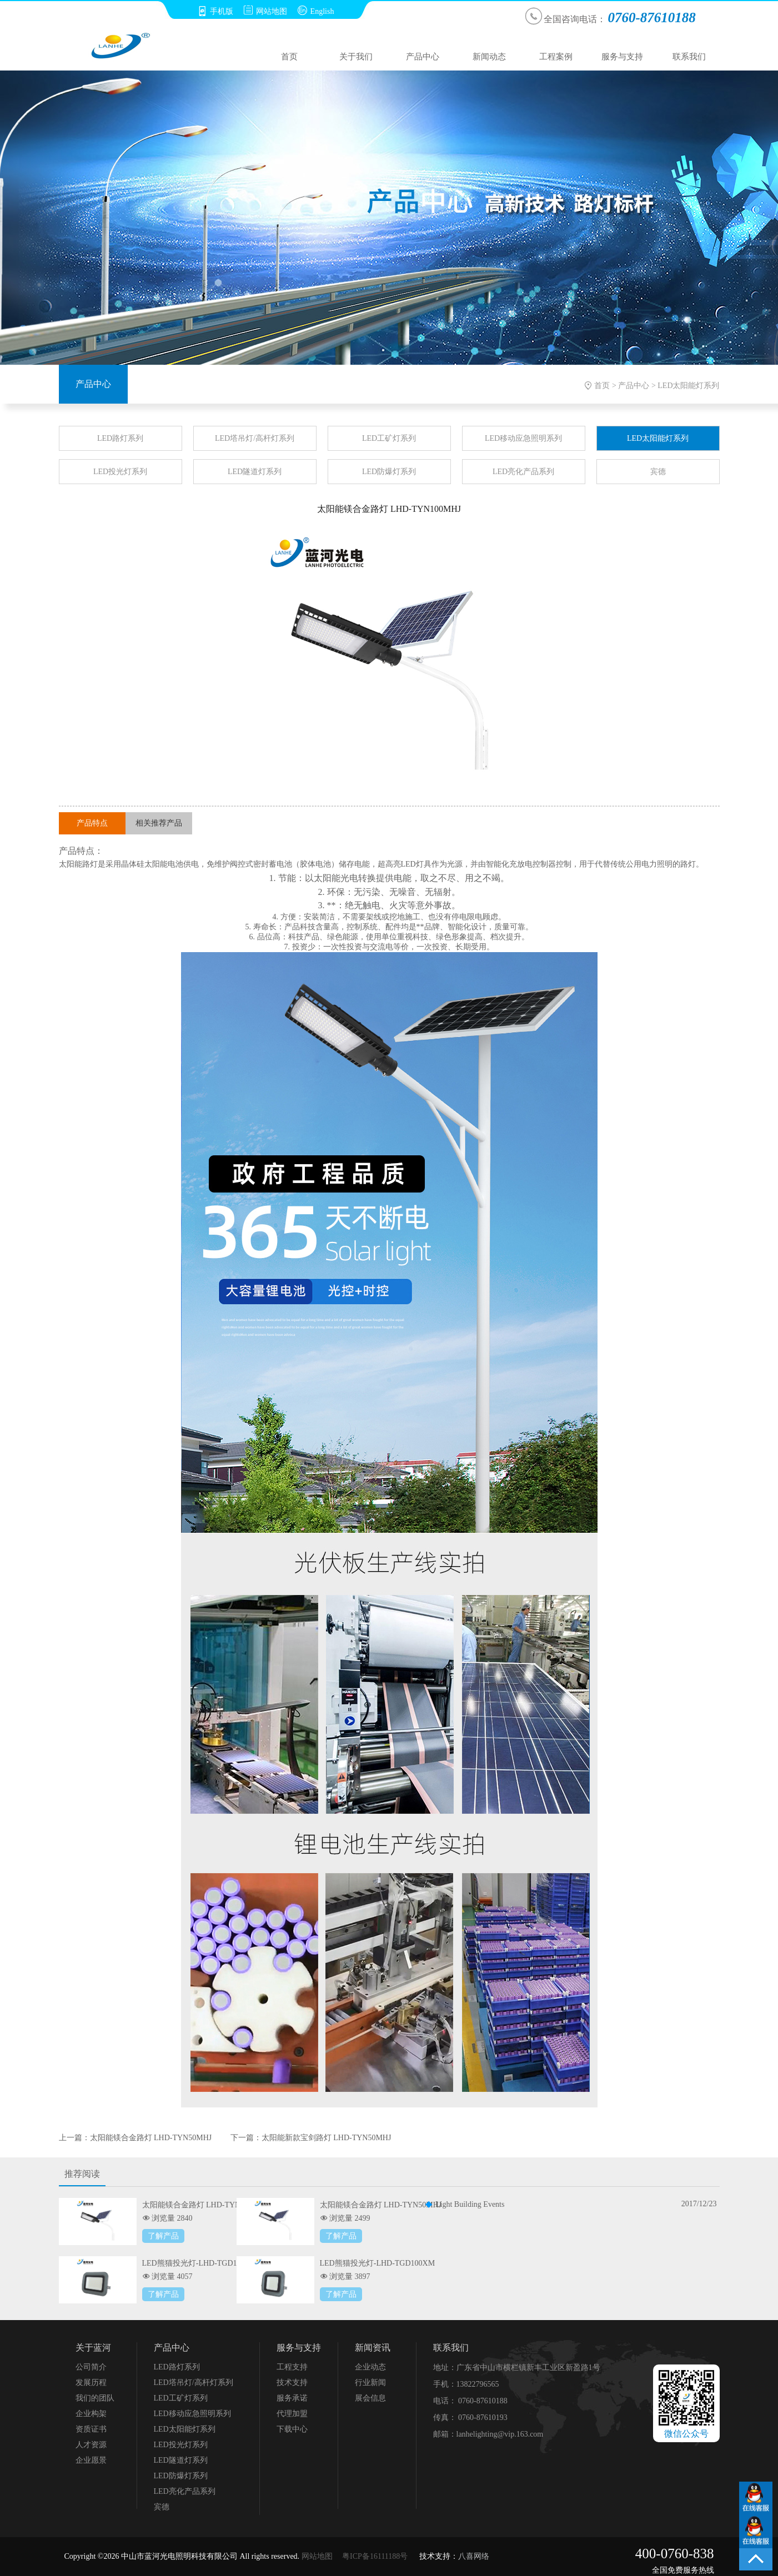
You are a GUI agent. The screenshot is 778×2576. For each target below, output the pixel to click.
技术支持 (292, 2382)
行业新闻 (370, 2382)
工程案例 (556, 56)
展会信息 (370, 2398)
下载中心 (292, 2429)
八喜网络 (473, 2556)
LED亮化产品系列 (523, 471)
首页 (289, 56)
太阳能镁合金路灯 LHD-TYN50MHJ (151, 2138)
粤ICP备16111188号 (375, 2556)
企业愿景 (91, 2460)
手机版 (215, 11)
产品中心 (422, 56)
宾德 (658, 471)
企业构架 (91, 2413)
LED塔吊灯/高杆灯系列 (254, 438)
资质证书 (91, 2429)
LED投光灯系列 (120, 471)
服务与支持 (622, 56)
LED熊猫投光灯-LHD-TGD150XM (200, 2263)
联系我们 (689, 56)
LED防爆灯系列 (389, 471)
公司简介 (91, 2367)
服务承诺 (292, 2398)
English (316, 11)
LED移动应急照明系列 (523, 438)
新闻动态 (489, 56)
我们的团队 (95, 2398)
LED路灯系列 (120, 438)
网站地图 (265, 11)
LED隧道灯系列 (255, 471)
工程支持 (292, 2367)
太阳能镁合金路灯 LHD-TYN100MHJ (205, 2205)
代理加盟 (292, 2413)
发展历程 (91, 2382)
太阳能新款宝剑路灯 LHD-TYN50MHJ (326, 2138)
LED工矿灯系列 (389, 438)
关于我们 (356, 56)
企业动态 (370, 2367)
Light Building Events (469, 2204)
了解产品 (163, 2236)
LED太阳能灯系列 (688, 385)
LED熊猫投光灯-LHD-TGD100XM (377, 2263)
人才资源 (91, 2445)
